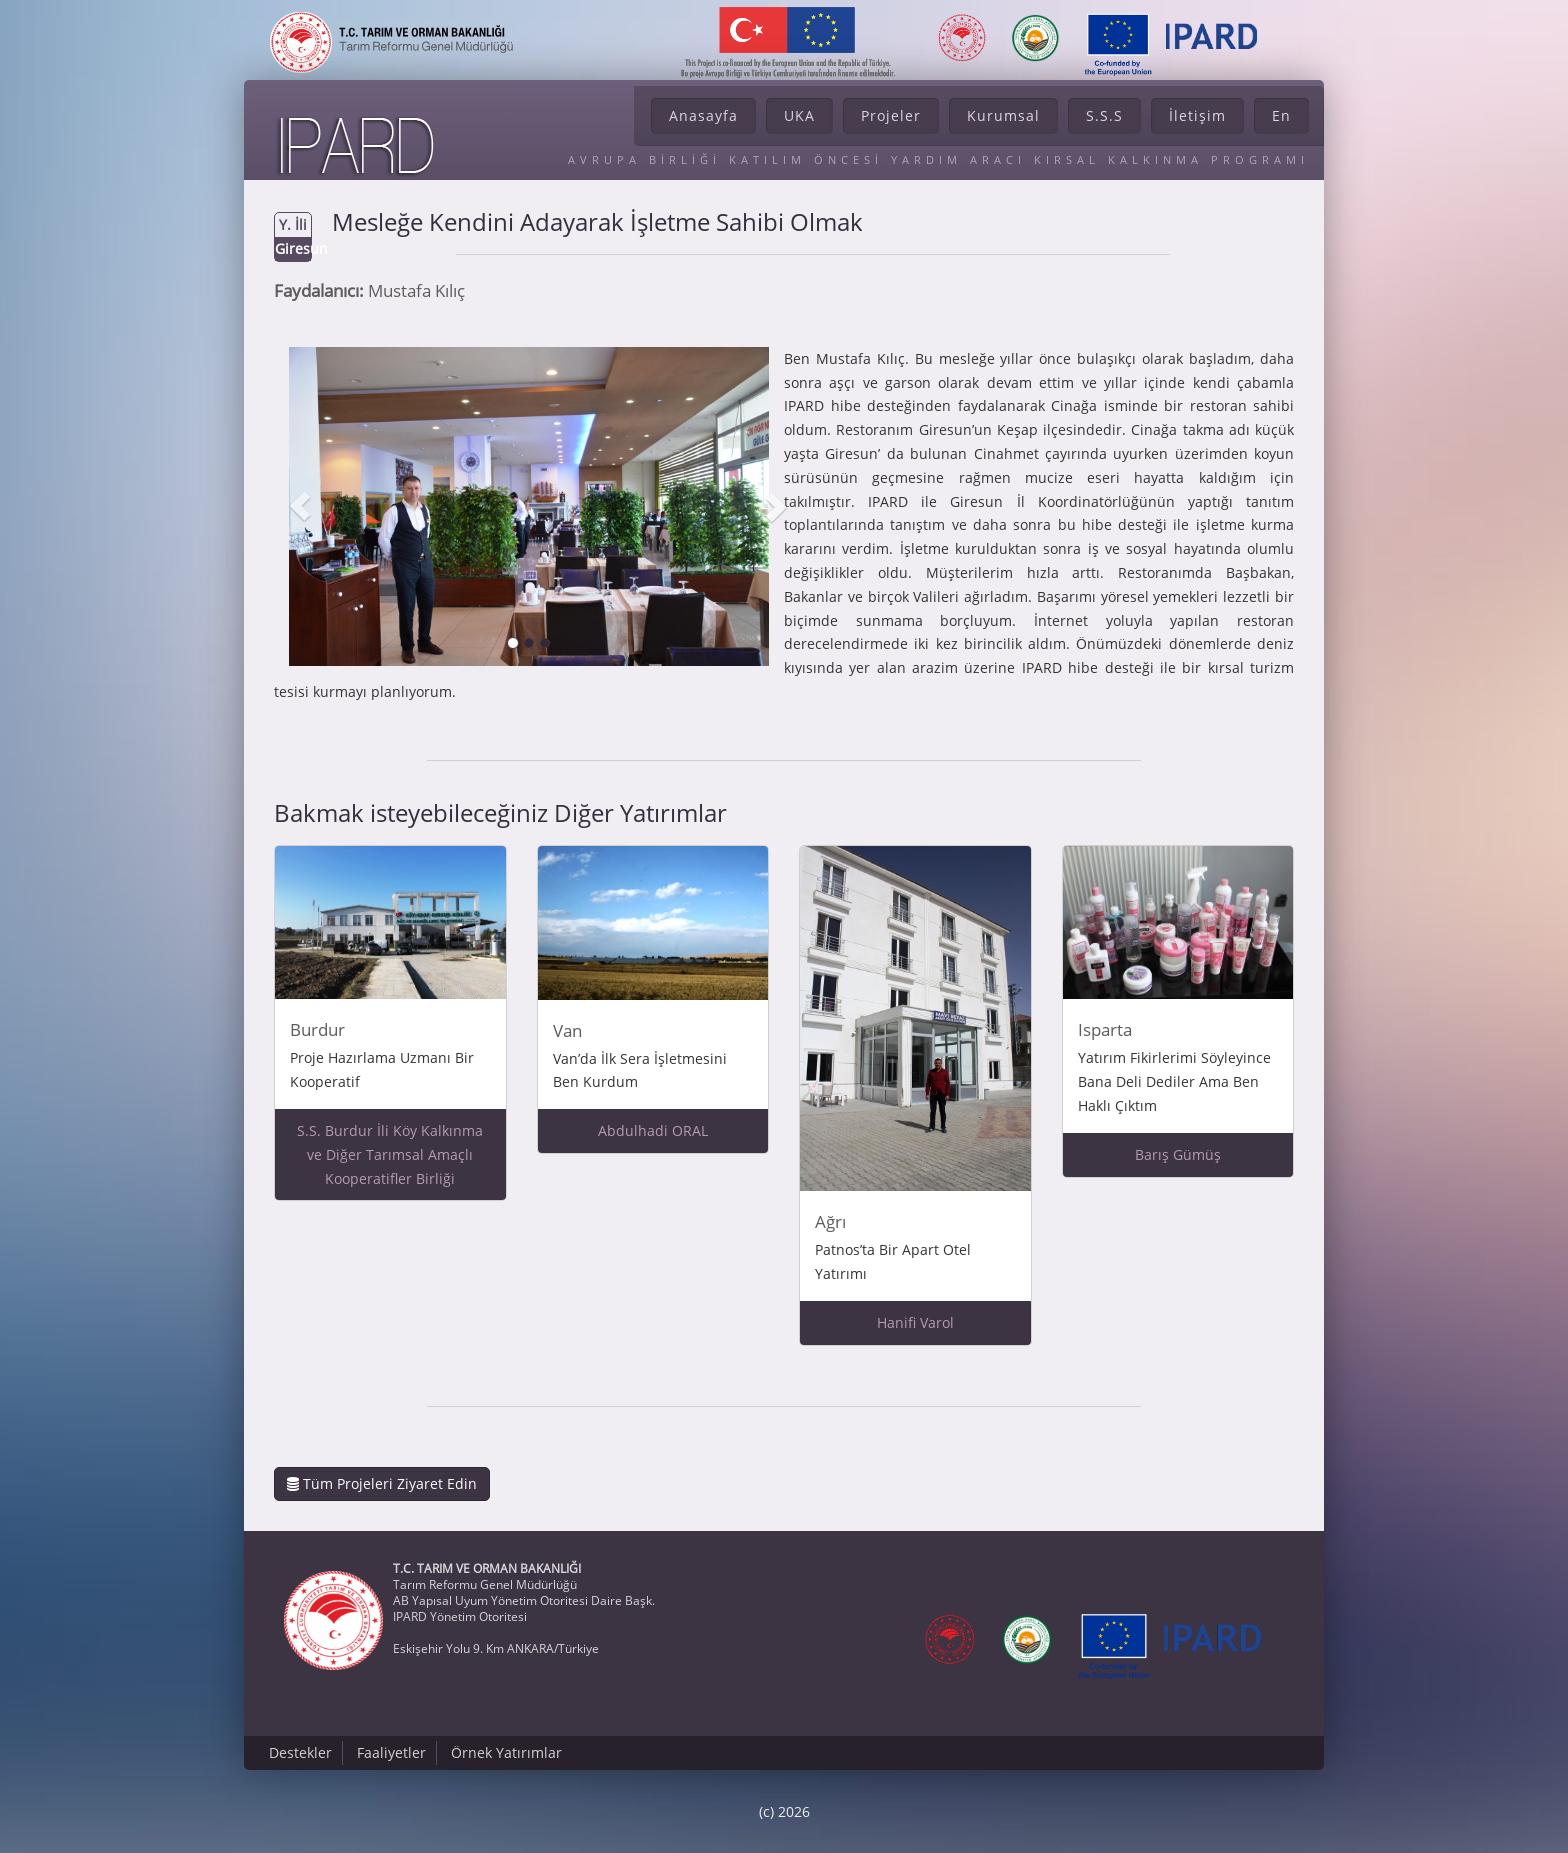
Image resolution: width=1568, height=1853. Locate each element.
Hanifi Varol (915, 1322)
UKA (799, 115)
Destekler (300, 1752)
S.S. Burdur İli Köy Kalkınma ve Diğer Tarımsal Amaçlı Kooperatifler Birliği (390, 1154)
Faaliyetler (391, 1752)
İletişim (1197, 115)
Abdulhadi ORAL (653, 1130)
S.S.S (1104, 115)
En (1281, 115)
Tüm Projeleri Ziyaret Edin (382, 1483)
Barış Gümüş (1178, 1154)
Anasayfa (703, 115)
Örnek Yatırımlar (506, 1752)
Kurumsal (1003, 115)
